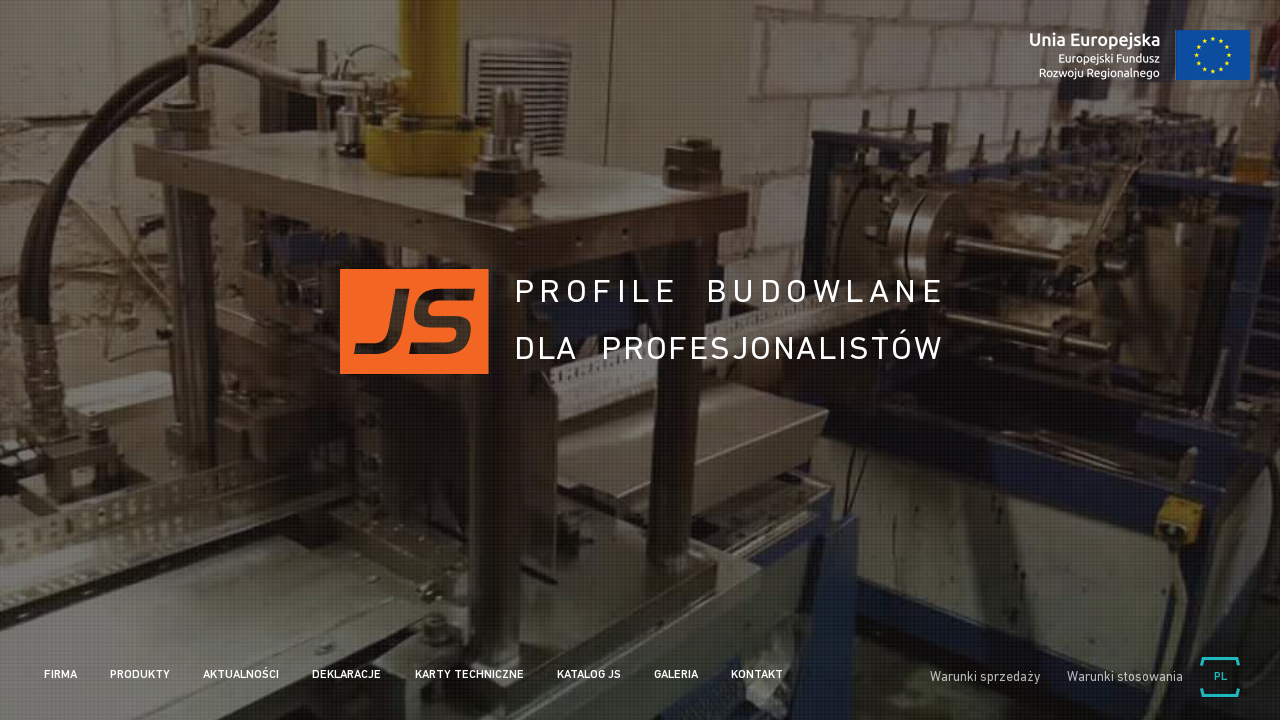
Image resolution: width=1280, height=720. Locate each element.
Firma (60, 675)
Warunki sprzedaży (985, 677)
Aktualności (241, 675)
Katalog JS (589, 675)
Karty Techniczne (469, 675)
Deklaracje (346, 675)
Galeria (676, 675)
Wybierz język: (1220, 677)
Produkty (140, 675)
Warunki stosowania (1125, 677)
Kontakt (757, 675)
